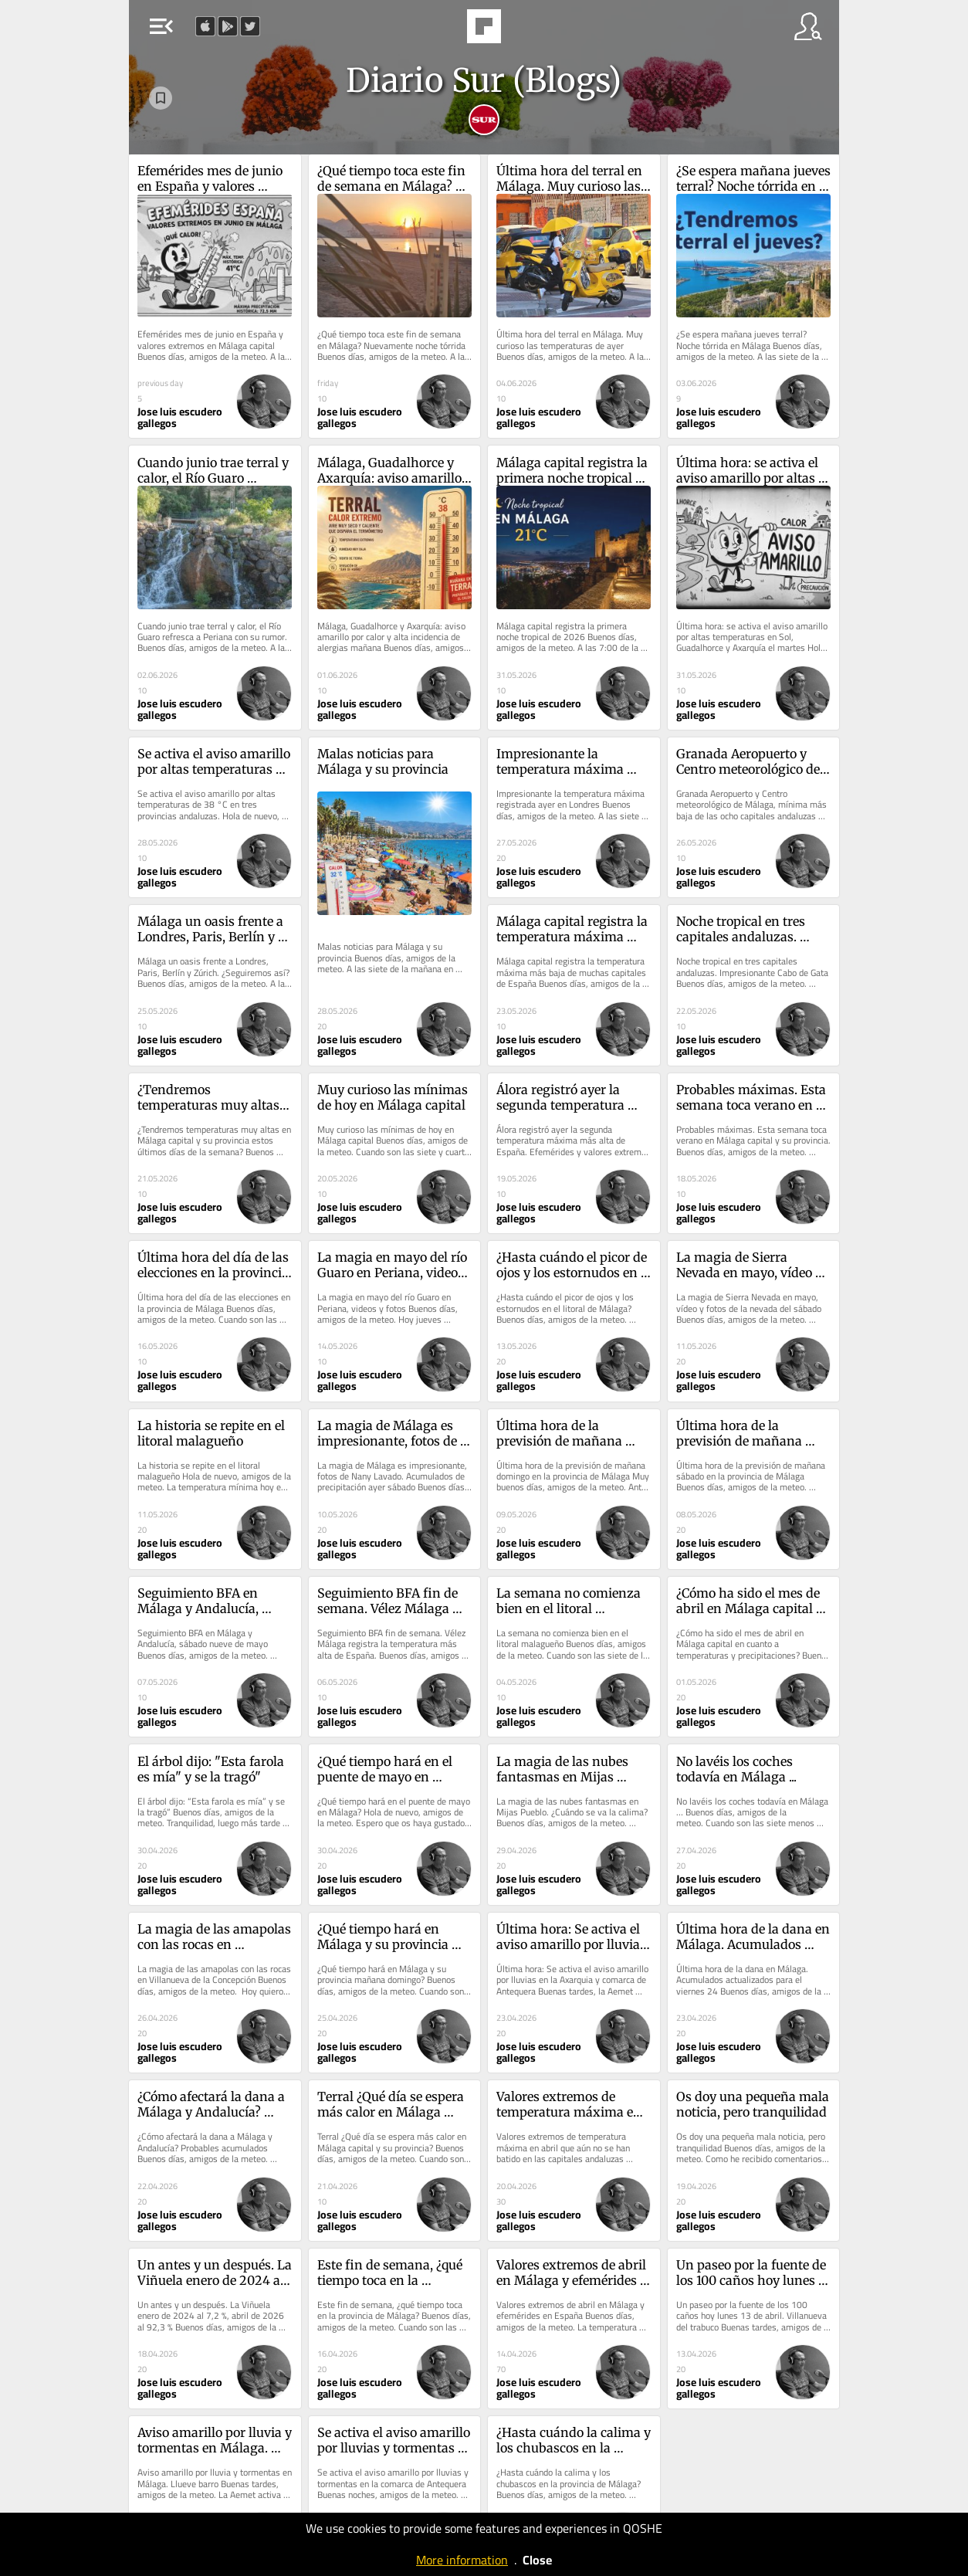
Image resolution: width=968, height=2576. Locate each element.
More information (462, 2559)
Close (537, 2559)
